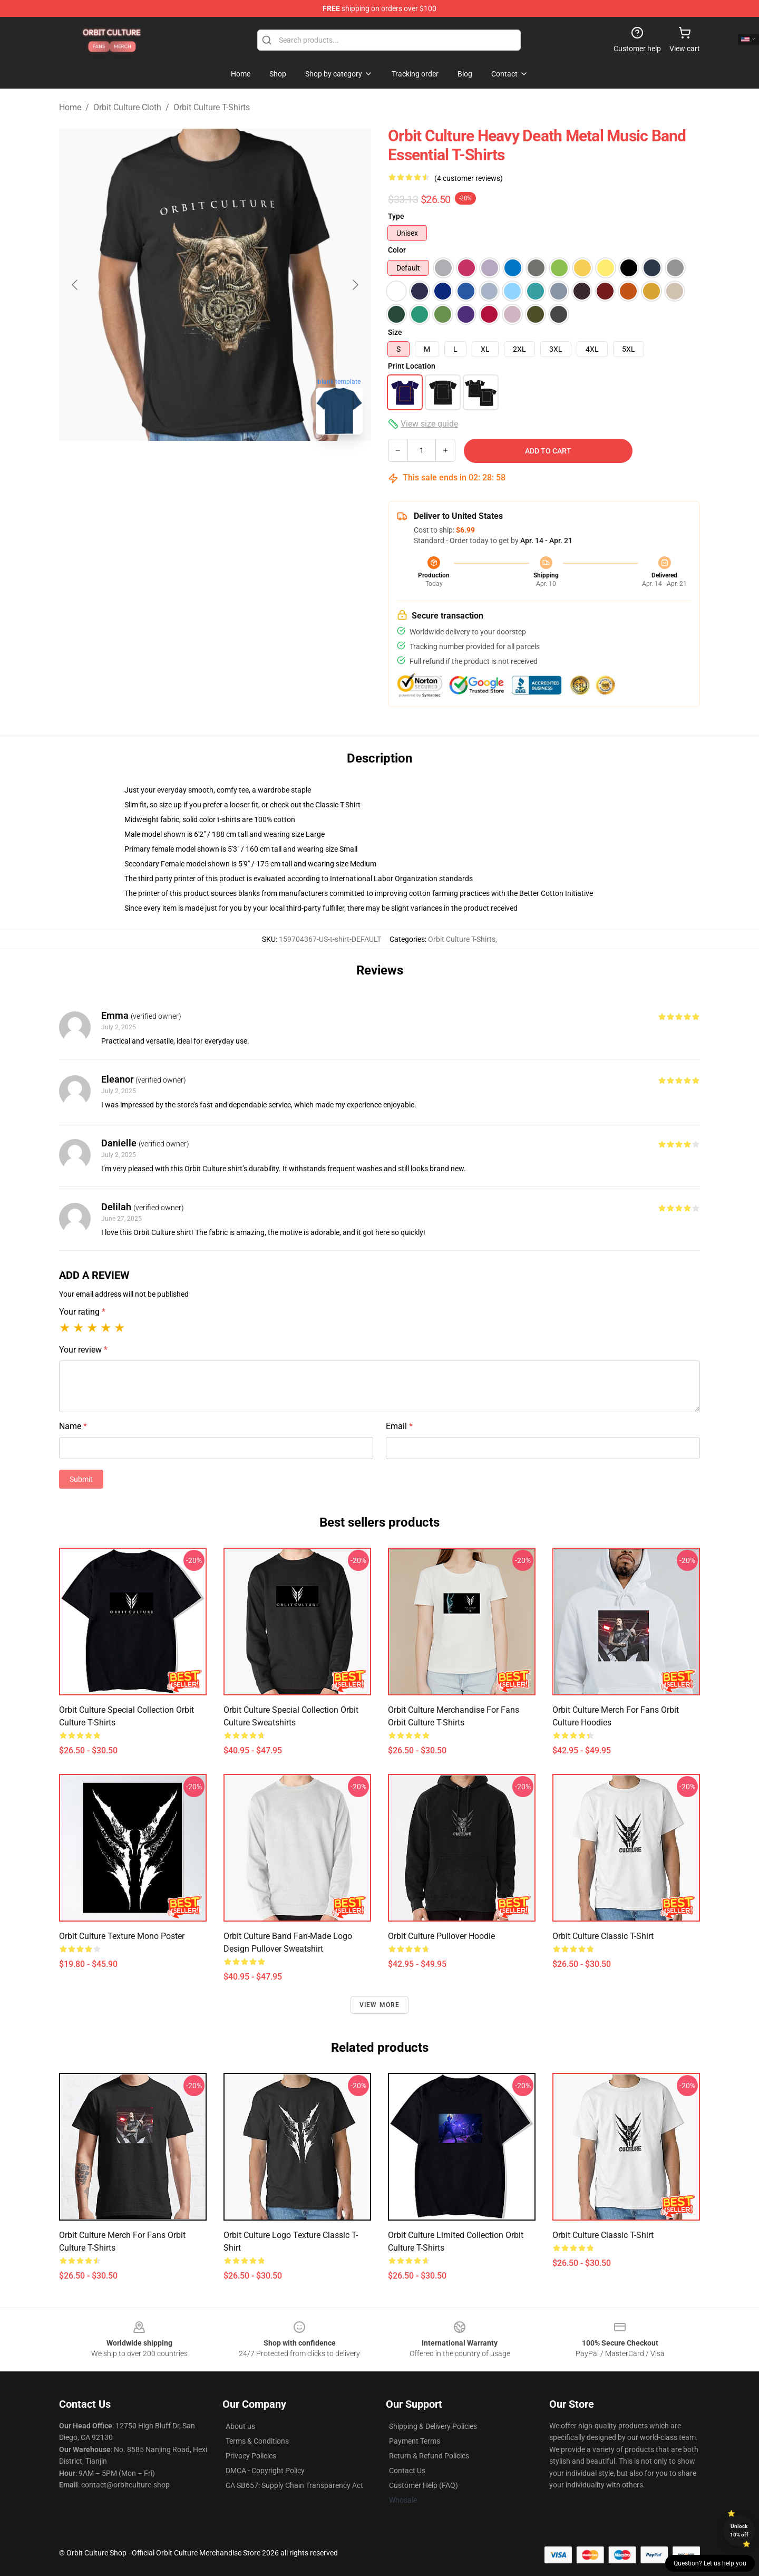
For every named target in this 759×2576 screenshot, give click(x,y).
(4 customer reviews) (468, 178)
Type (396, 216)
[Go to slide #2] (215, 466)
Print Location (411, 366)
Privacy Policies (251, 2456)
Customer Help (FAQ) (423, 2485)
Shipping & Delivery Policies (433, 2426)
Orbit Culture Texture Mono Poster (121, 1936)
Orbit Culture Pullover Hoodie (441, 1936)
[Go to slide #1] (160, 466)
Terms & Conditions (257, 2441)
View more (379, 2005)
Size (395, 332)
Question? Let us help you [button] (710, 2563)
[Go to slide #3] (270, 466)
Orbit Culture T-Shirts (211, 107)
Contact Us (407, 2470)
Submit (81, 1479)
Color (397, 250)
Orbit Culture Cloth (127, 107)
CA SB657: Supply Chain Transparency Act (294, 2485)
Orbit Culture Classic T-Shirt (603, 1936)
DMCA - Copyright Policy (265, 2470)
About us (240, 2426)
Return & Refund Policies (429, 2456)
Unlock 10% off (739, 2530)
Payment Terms (414, 2441)
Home (70, 107)
